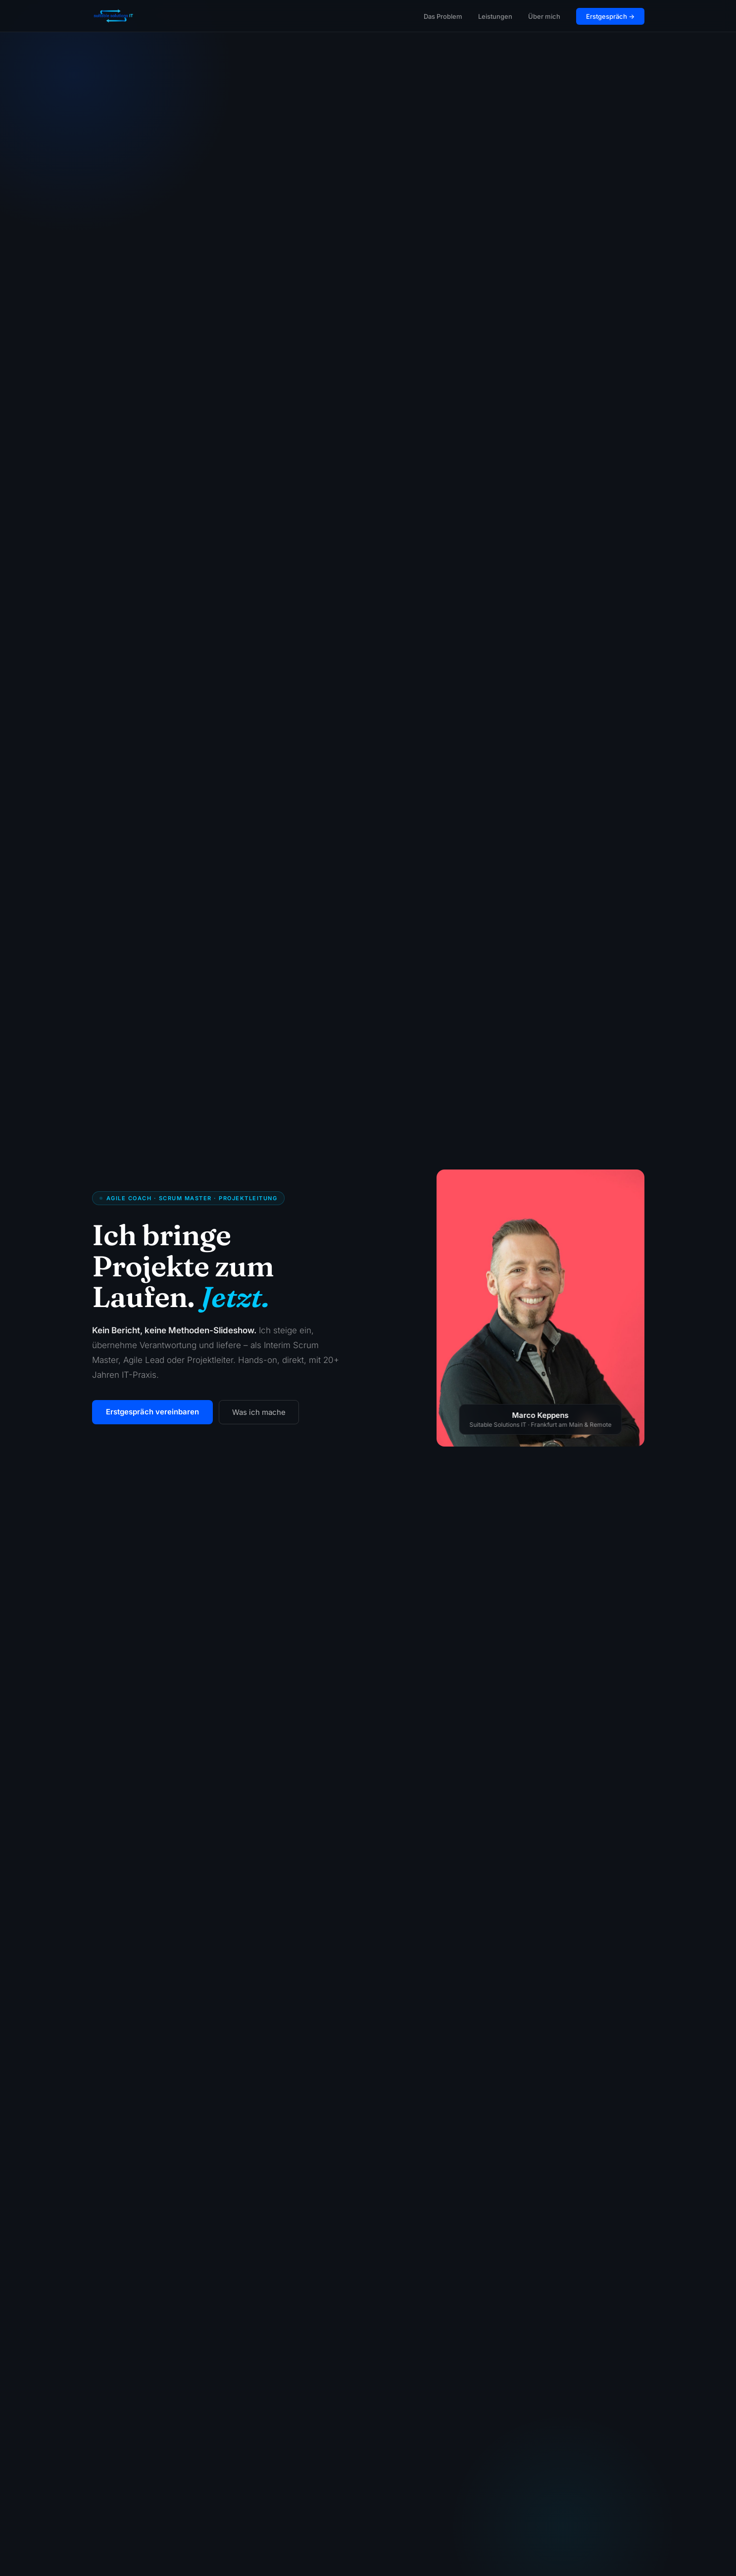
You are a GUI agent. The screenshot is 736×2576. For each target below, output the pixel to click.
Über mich (544, 16)
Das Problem (443, 16)
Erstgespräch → (610, 16)
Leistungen (495, 16)
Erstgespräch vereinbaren (152, 1411)
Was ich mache (259, 1412)
